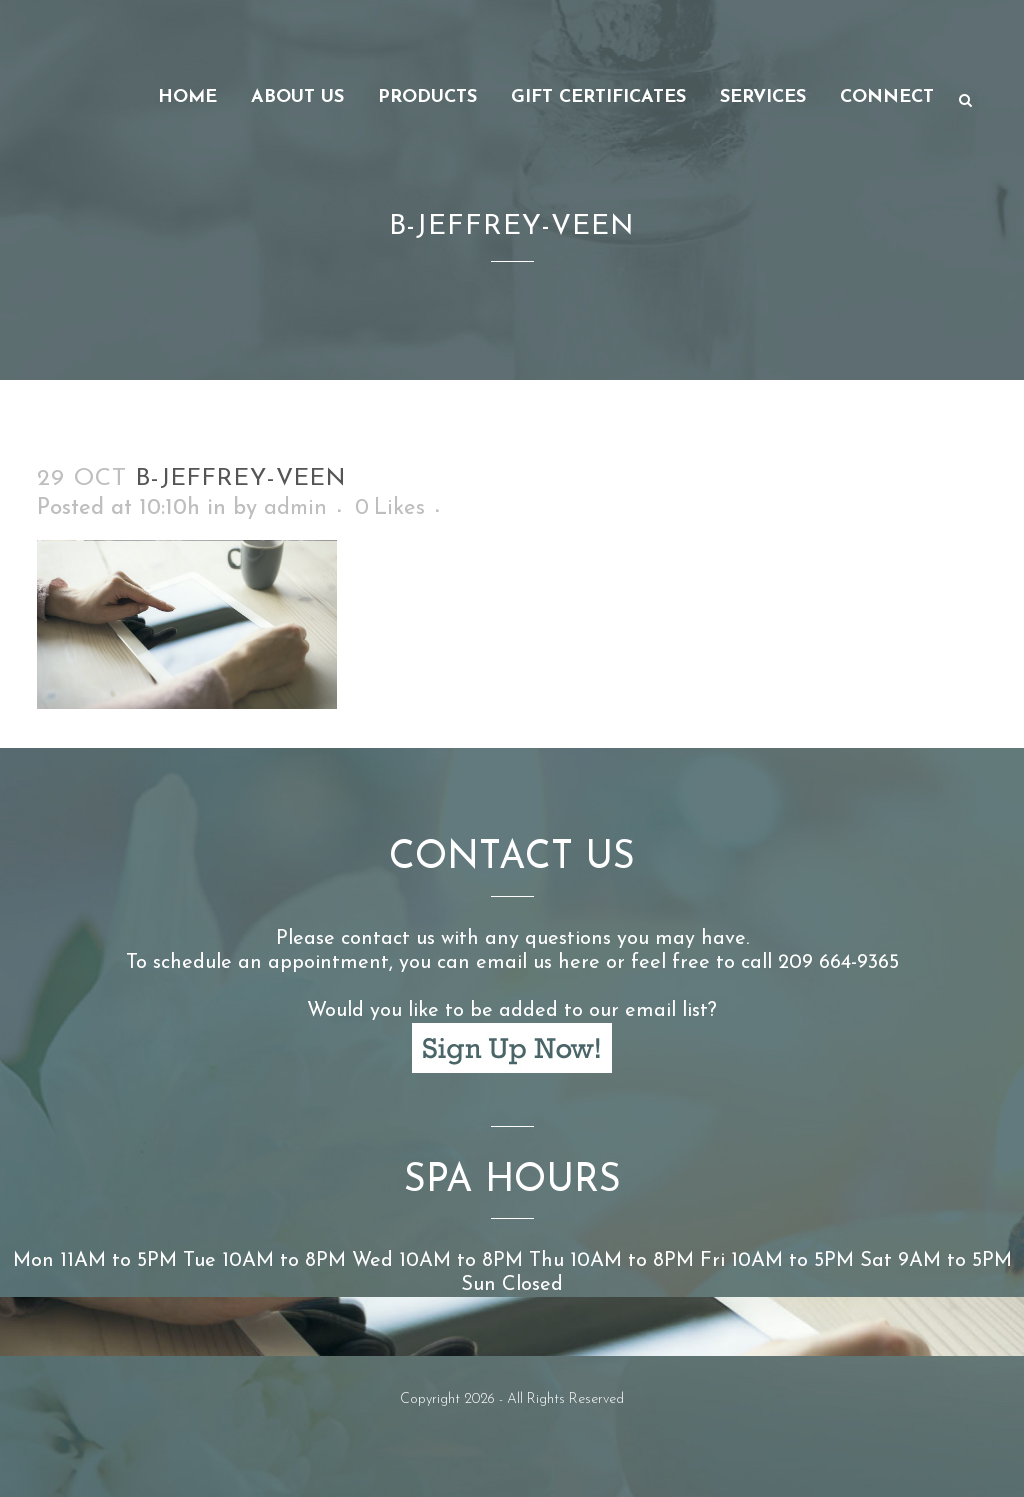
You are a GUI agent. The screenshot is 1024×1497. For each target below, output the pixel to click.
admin (295, 508)
